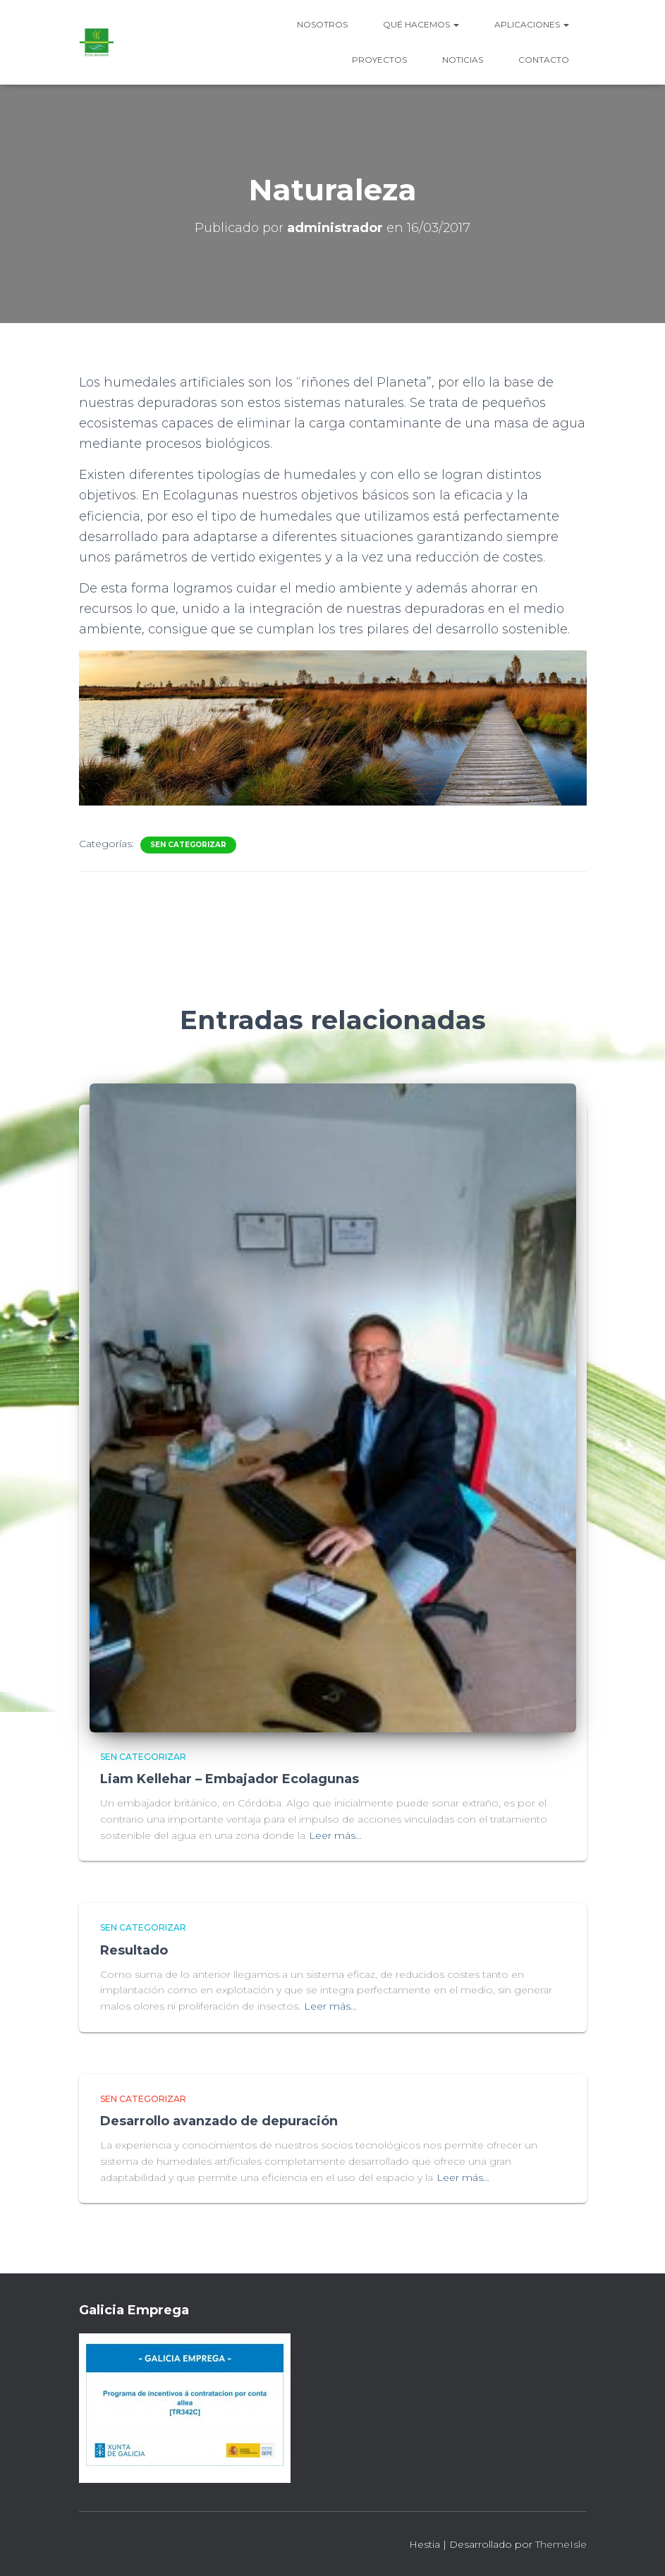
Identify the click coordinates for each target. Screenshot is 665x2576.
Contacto (543, 59)
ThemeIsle (561, 2544)
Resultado (134, 1950)
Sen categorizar (188, 844)
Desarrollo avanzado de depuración (219, 2121)
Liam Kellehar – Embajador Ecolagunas (229, 1779)
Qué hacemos (421, 24)
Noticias (462, 59)
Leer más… (335, 1835)
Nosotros (322, 24)
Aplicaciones (531, 24)
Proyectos (379, 59)
